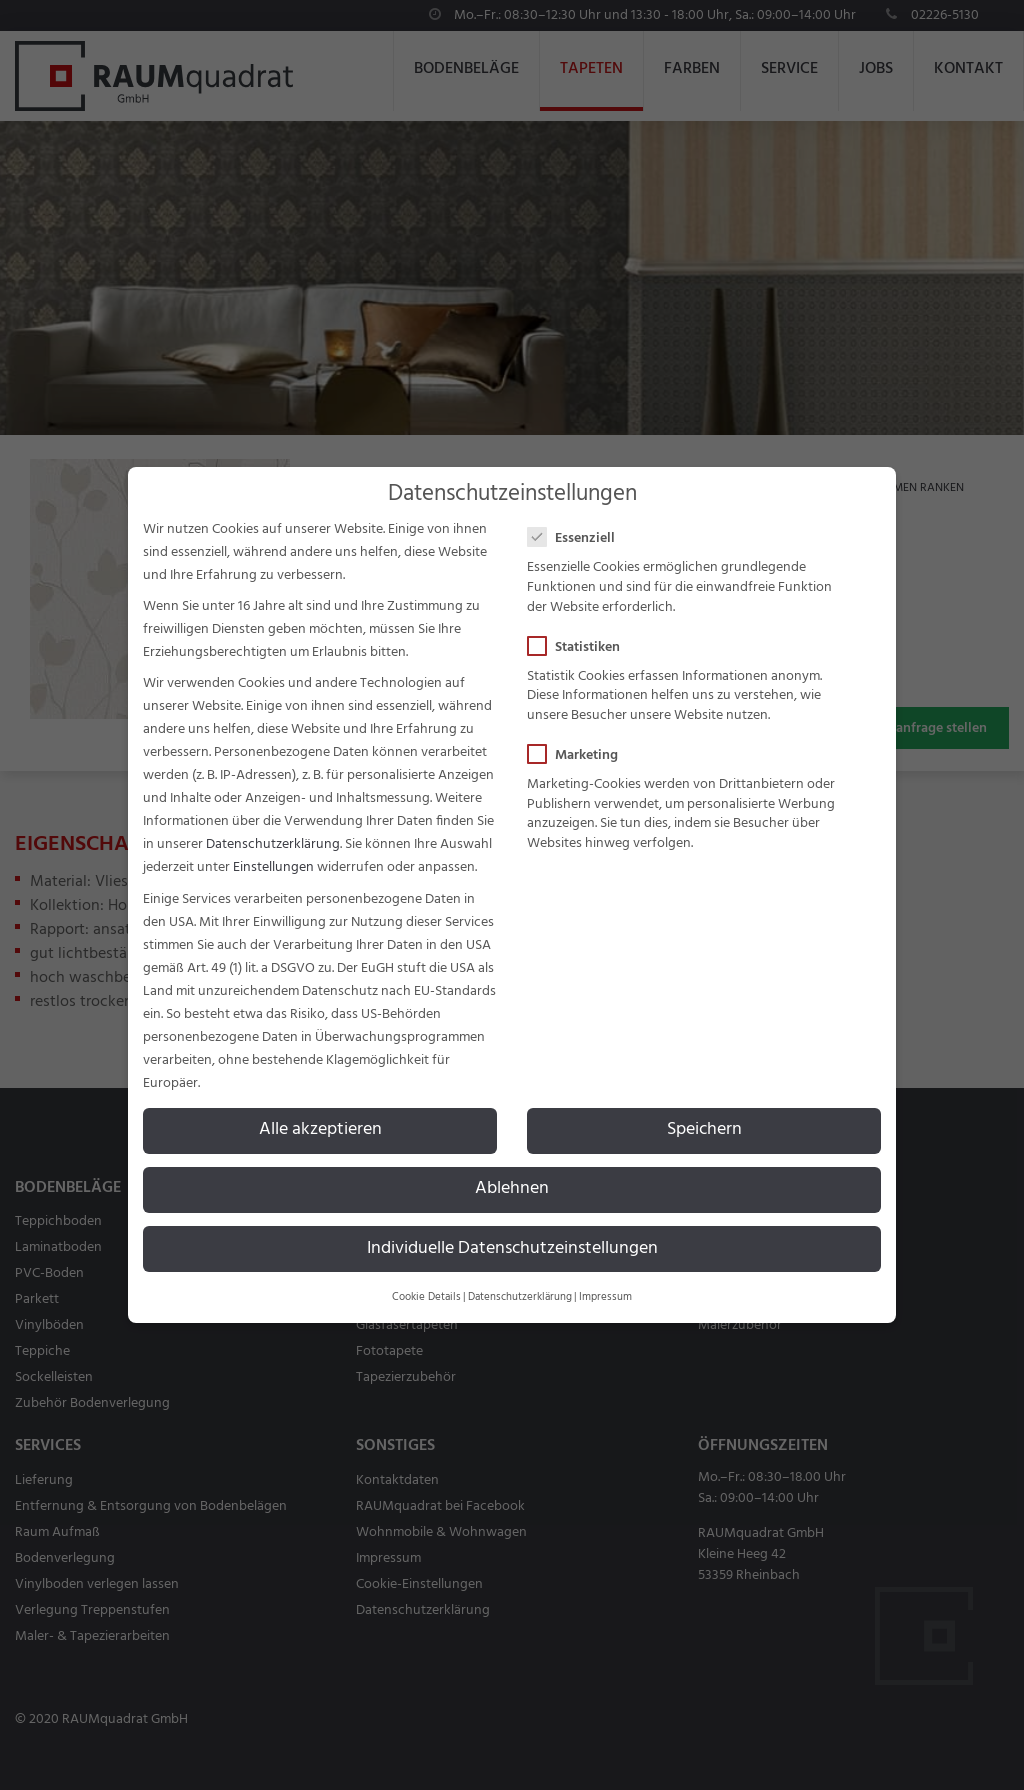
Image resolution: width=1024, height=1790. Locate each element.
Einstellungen (273, 867)
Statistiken (580, 647)
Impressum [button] (605, 1297)
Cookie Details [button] (426, 1297)
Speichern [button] (704, 1130)
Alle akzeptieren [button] (320, 1130)
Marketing (579, 755)
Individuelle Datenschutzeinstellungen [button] (512, 1249)
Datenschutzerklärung (273, 844)
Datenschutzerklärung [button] (520, 1297)
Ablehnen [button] (512, 1189)
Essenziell (577, 538)
